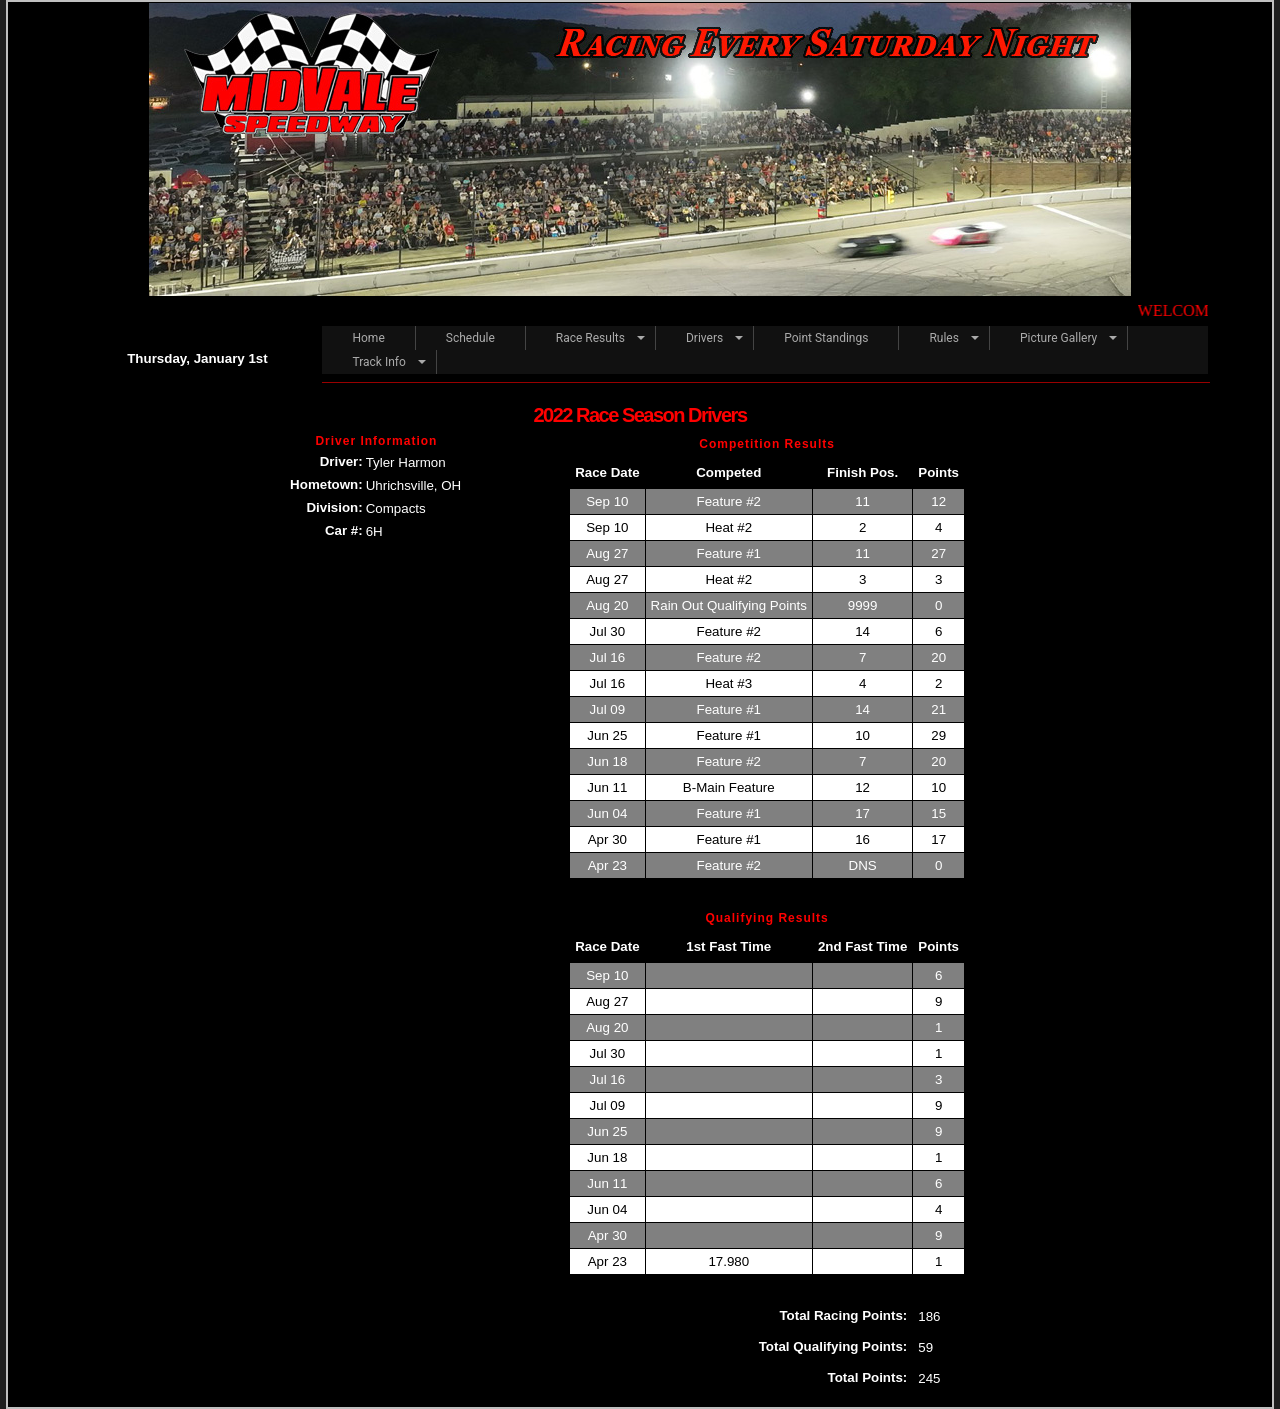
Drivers (704, 338)
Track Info (378, 362)
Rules (943, 338)
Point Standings (826, 338)
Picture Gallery (1058, 338)
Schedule (470, 338)
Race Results (590, 338)
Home (368, 338)
